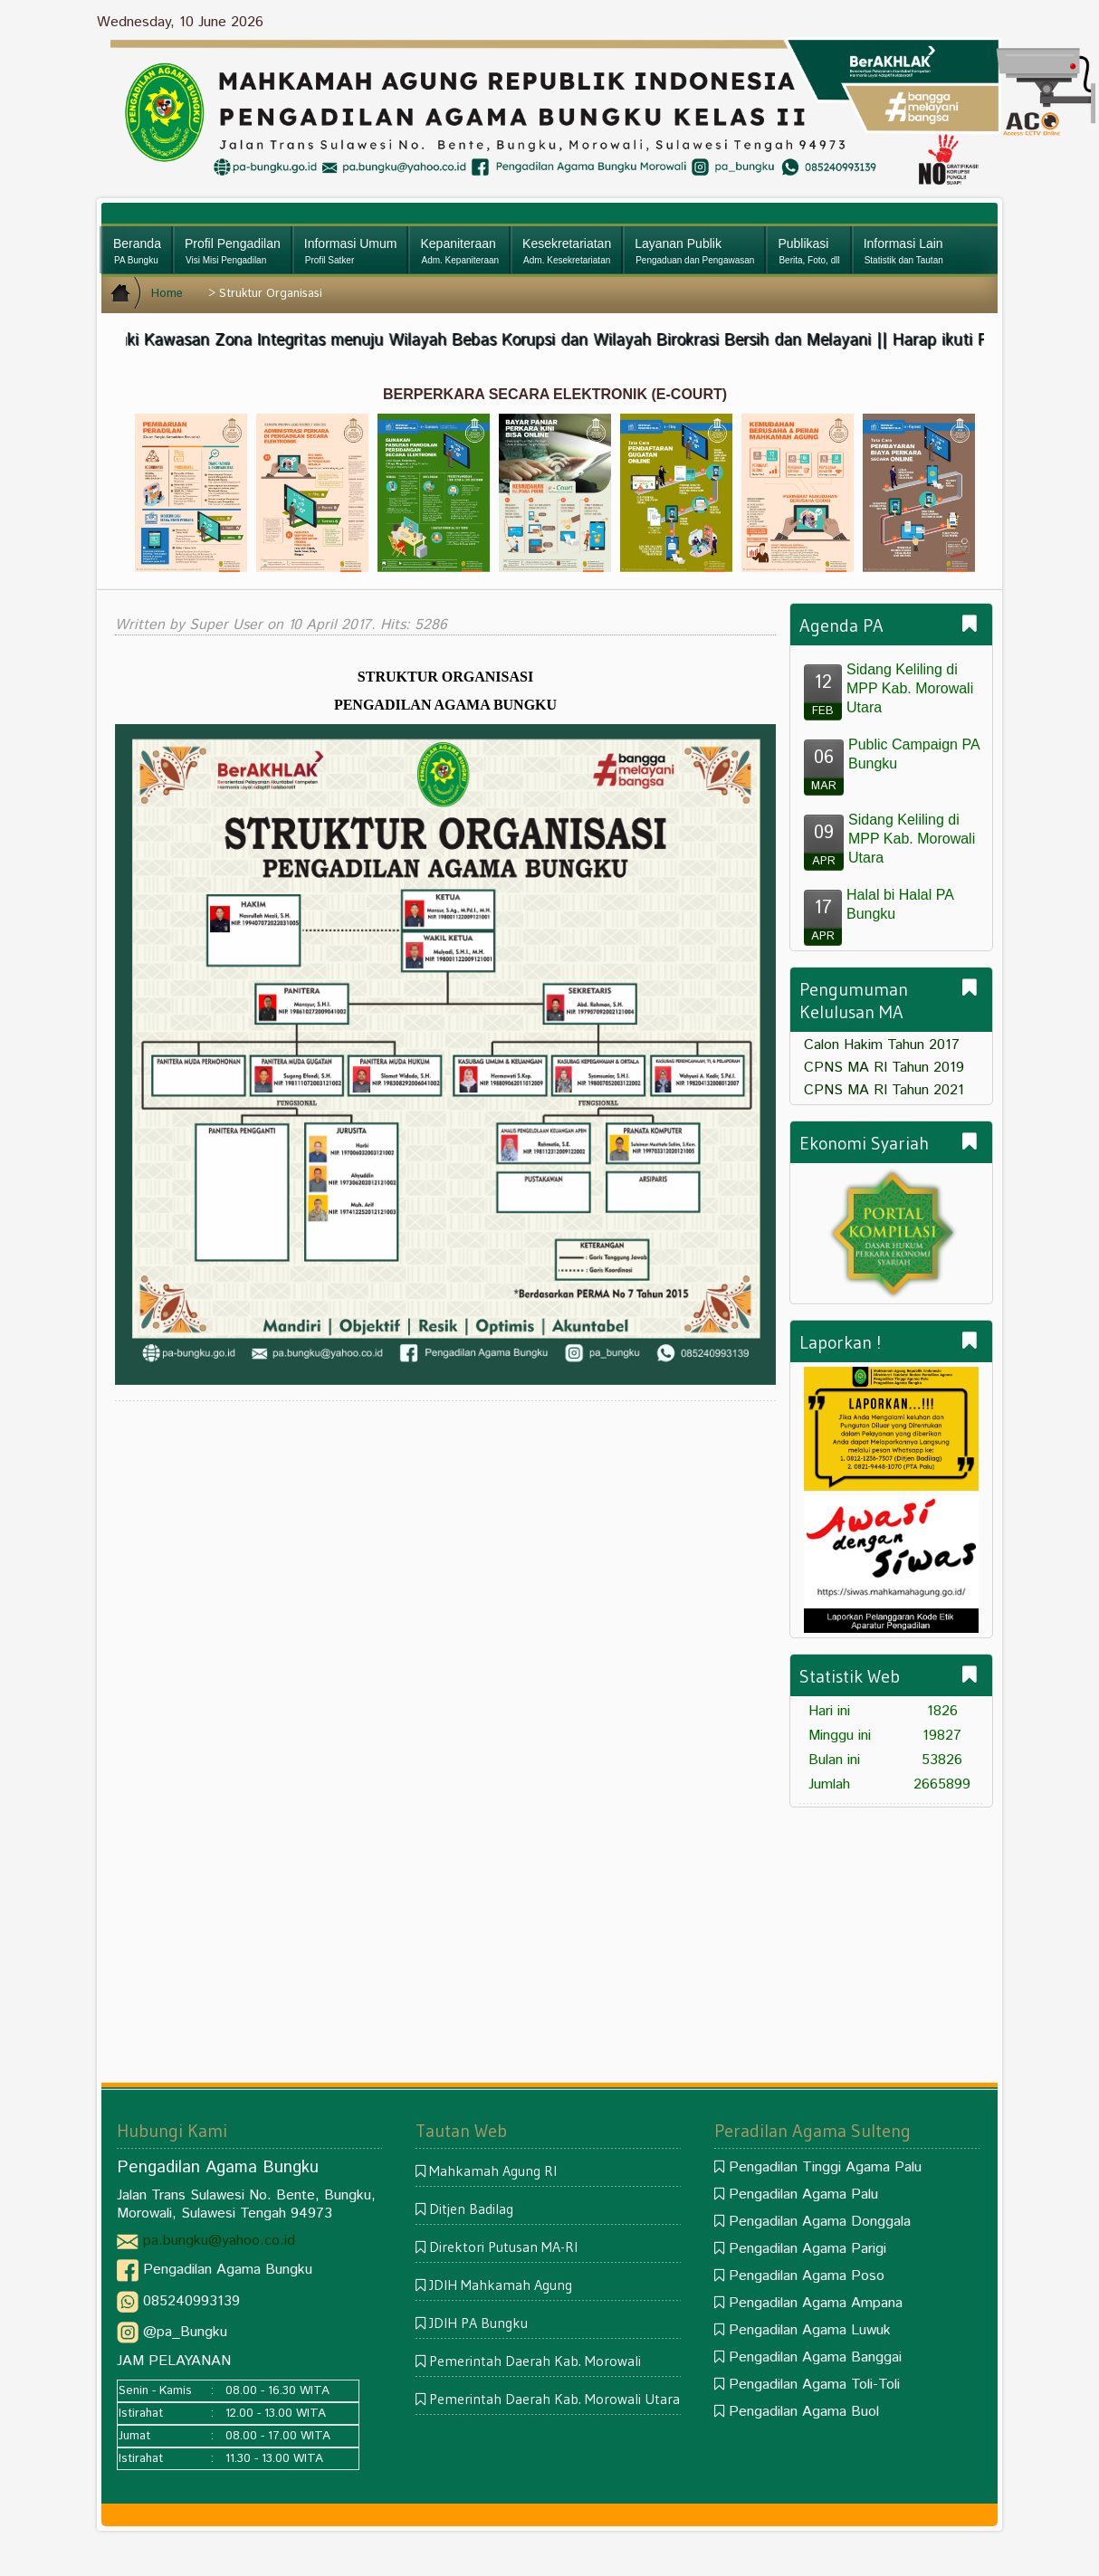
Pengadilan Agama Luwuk (810, 2330)
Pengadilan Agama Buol (804, 2411)
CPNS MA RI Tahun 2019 (884, 1067)
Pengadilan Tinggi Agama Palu (825, 2167)
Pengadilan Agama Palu (803, 2194)
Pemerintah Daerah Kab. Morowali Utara (554, 2399)
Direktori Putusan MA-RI (503, 2246)
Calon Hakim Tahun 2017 (882, 1045)
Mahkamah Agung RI (493, 2170)
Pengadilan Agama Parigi (807, 2248)
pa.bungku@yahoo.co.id (219, 2240)
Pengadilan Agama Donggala (820, 2221)
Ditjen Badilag (471, 2208)
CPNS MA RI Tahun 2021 (884, 1090)
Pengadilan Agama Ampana (816, 2303)
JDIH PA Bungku (478, 2323)
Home (167, 293)
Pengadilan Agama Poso (806, 2276)
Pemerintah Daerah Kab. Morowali (535, 2361)
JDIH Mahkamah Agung (500, 2284)
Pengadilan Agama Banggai (815, 2357)
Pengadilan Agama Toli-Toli (814, 2384)
